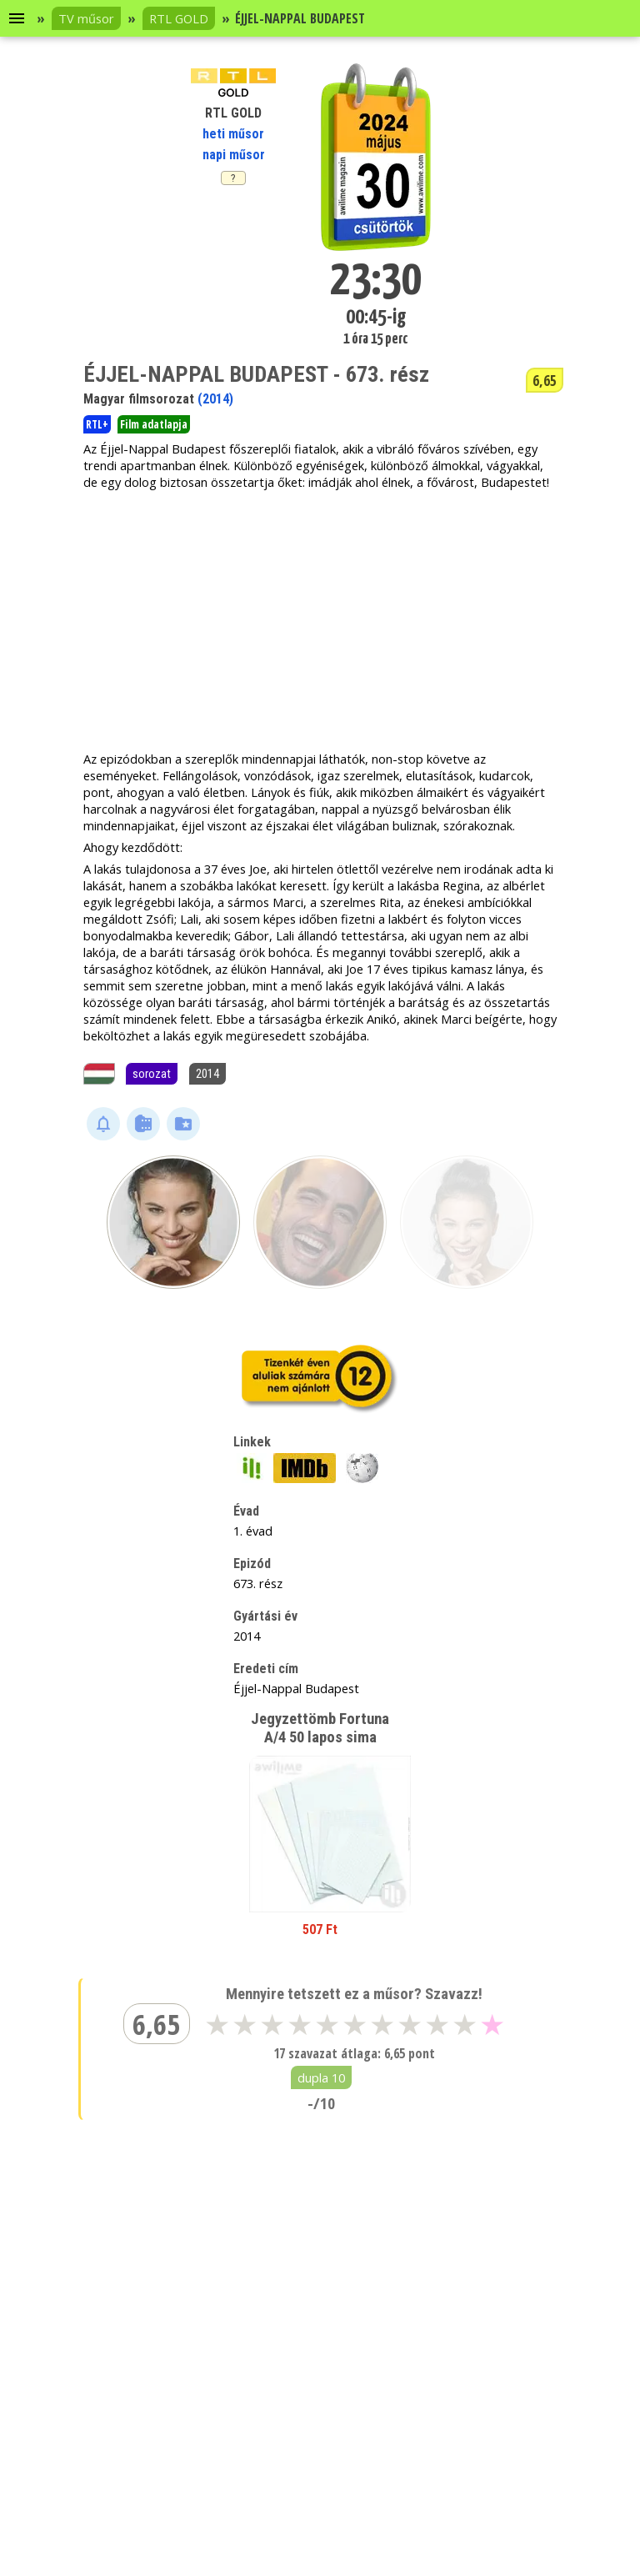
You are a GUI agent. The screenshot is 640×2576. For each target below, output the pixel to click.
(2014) (215, 399)
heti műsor (233, 134)
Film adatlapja (154, 424)
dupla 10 (321, 2077)
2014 (207, 1073)
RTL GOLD (178, 18)
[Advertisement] (320, 620)
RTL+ (97, 424)
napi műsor (233, 155)
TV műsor (86, 18)
